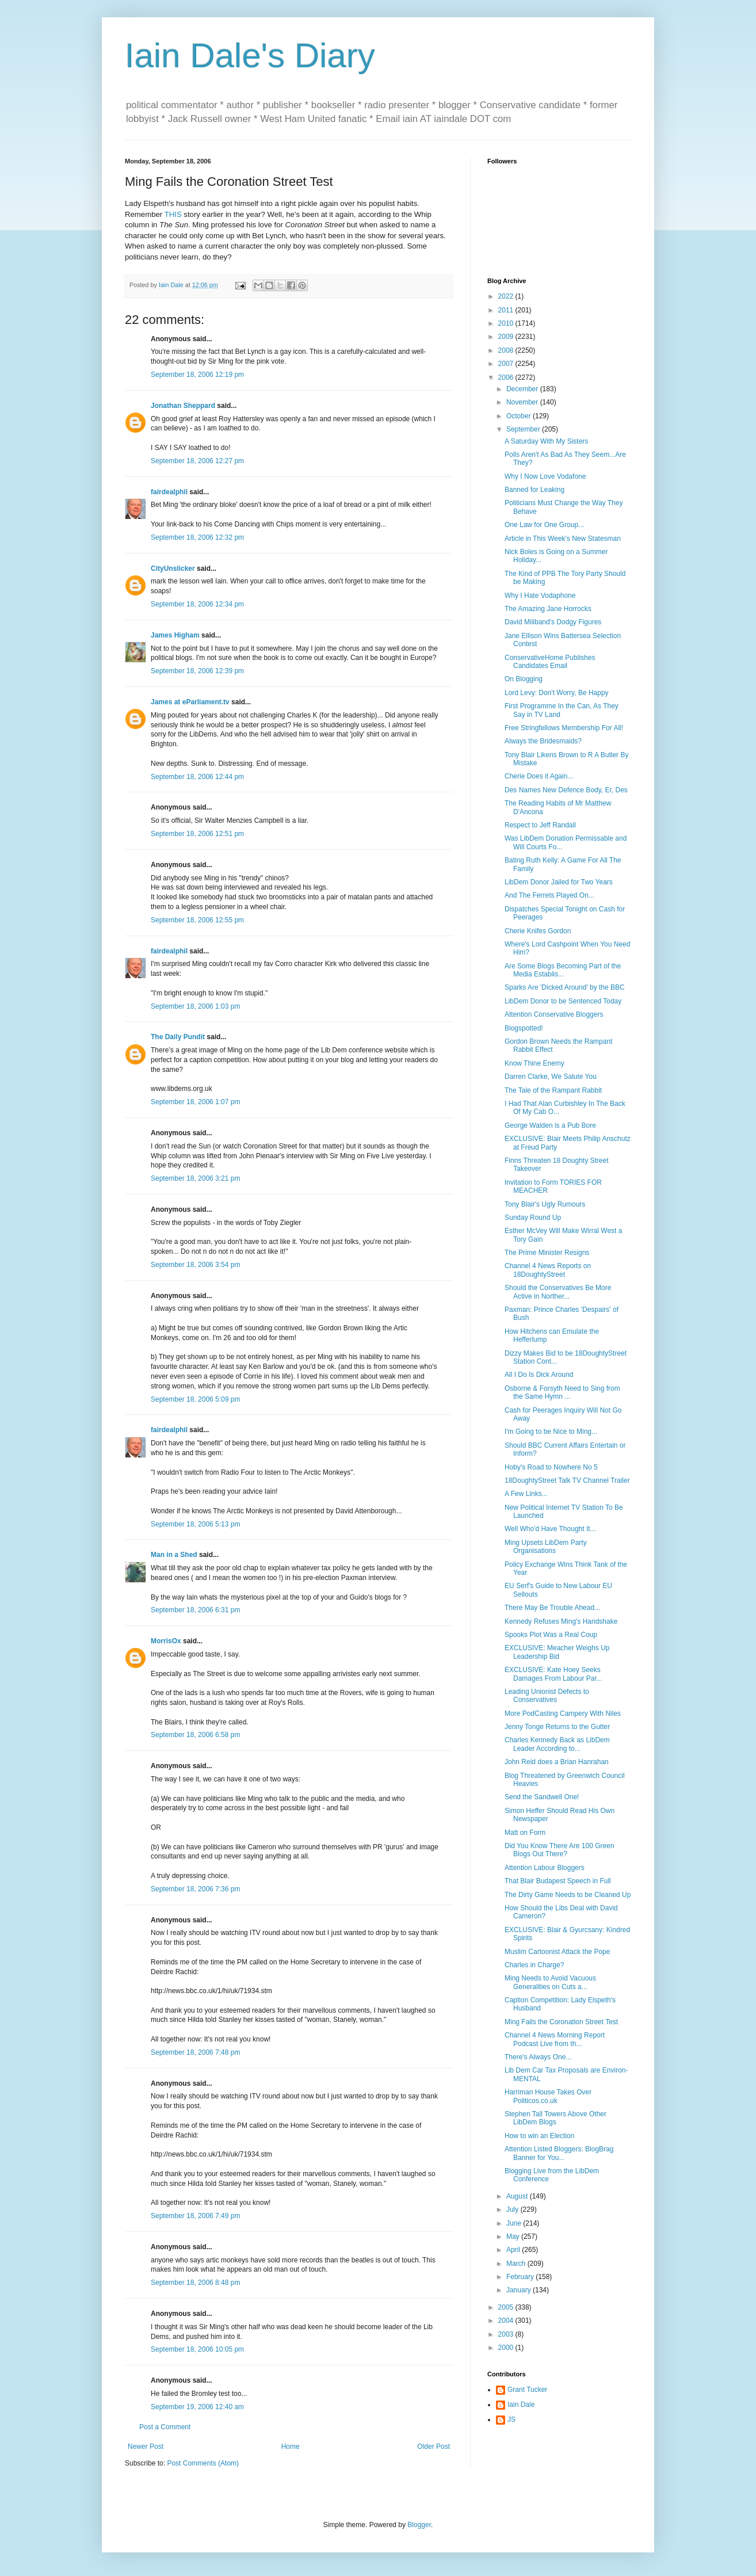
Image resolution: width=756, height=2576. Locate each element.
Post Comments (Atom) (203, 2463)
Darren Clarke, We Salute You (551, 1077)
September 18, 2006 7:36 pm (195, 1889)
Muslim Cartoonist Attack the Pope (557, 1952)
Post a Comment (164, 2427)
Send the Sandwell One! (542, 1797)
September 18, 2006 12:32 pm (197, 537)
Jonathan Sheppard (183, 406)
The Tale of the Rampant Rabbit (553, 1090)
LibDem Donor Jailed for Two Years (559, 882)
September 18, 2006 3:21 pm (195, 1178)
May (513, 2236)
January (519, 2290)
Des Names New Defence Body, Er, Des (566, 790)
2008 (507, 350)
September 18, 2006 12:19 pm (197, 375)
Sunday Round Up (533, 1217)
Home (290, 2447)
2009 (507, 337)
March (517, 2264)
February (521, 2277)
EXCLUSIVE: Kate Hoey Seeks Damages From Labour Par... (553, 1674)
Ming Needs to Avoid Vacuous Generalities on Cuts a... (550, 1982)
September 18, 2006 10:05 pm (197, 2349)
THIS (173, 214)
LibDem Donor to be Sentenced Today (563, 1001)
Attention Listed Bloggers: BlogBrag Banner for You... (559, 2153)
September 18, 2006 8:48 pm (195, 2283)
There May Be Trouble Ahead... (552, 1608)
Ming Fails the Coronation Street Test (561, 2022)
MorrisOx (166, 1641)
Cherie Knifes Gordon (538, 931)
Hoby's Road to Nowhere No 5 (551, 1467)
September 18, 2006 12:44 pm (197, 777)
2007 (507, 364)
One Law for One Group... (544, 525)
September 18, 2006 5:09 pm (195, 1399)
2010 (507, 323)
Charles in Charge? (534, 1965)
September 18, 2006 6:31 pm (195, 1610)
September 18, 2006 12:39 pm (197, 671)
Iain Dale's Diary (250, 55)
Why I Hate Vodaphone (540, 595)
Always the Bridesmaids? (543, 741)
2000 (507, 2348)
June (514, 2223)
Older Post (433, 2447)
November (523, 402)
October (519, 416)
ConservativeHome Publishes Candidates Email (550, 662)
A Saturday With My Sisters (546, 441)
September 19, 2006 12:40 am (197, 2407)
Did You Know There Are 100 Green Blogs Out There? (559, 1850)
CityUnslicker (173, 568)
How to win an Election (539, 2136)
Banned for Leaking (534, 490)
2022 (507, 296)
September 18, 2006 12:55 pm (197, 920)
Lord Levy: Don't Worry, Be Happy (557, 693)
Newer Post (145, 2447)
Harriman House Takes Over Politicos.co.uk (548, 2096)
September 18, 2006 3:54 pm (195, 1265)
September (524, 429)
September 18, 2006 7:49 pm (195, 2216)
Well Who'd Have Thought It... (550, 1529)
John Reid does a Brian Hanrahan (557, 1762)
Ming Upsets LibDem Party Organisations (546, 1547)
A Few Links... (526, 1494)
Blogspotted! (524, 1028)
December (523, 389)
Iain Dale (520, 2405)
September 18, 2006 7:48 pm (195, 2052)
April (514, 2250)
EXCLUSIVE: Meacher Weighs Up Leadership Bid (557, 1652)
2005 (507, 2307)
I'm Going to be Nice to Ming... (551, 1432)
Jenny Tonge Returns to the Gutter (557, 1727)
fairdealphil (169, 492)
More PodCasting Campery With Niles (563, 1713)
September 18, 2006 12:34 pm (197, 604)
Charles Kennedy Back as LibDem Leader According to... (557, 1744)
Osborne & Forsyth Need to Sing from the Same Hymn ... (562, 1392)
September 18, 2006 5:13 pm (195, 1524)
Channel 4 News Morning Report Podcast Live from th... (555, 2039)
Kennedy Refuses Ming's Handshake (561, 1621)
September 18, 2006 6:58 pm (195, 1735)
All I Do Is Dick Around (539, 1375)
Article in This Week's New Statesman (563, 539)
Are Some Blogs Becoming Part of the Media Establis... (563, 970)
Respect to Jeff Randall (540, 825)
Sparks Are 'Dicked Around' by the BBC (565, 987)
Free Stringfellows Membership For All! (564, 728)
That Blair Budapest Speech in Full (558, 1881)
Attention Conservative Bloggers (554, 1014)
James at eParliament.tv (190, 702)
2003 (507, 2334)
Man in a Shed (174, 1555)
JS (511, 2419)
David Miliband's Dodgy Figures (553, 622)
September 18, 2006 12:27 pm (197, 461)
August (518, 2196)
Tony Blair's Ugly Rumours (545, 1204)
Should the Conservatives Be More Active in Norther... (558, 1292)
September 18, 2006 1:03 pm (195, 1006)
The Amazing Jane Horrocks (548, 609)
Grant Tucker (527, 2390)
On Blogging (524, 679)
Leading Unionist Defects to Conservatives (547, 1696)
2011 (507, 310)
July (513, 2209)
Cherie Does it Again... (539, 776)
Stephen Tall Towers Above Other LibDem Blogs (555, 2118)
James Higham (175, 635)
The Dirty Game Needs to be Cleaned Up (568, 1895)
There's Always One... (538, 2057)
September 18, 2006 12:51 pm (197, 834)
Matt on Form (525, 1833)
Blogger (419, 2525)
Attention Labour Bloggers (545, 1868)
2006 (507, 377)
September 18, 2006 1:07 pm (195, 1102)
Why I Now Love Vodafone (545, 476)
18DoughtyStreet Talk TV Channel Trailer (567, 1480)
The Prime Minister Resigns (547, 1253)
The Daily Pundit (178, 1037)
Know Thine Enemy (534, 1063)
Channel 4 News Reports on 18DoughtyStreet (548, 1270)
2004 (507, 2321)
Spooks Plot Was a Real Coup (551, 1635)
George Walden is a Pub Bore (550, 1125)
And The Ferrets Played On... (549, 895)
